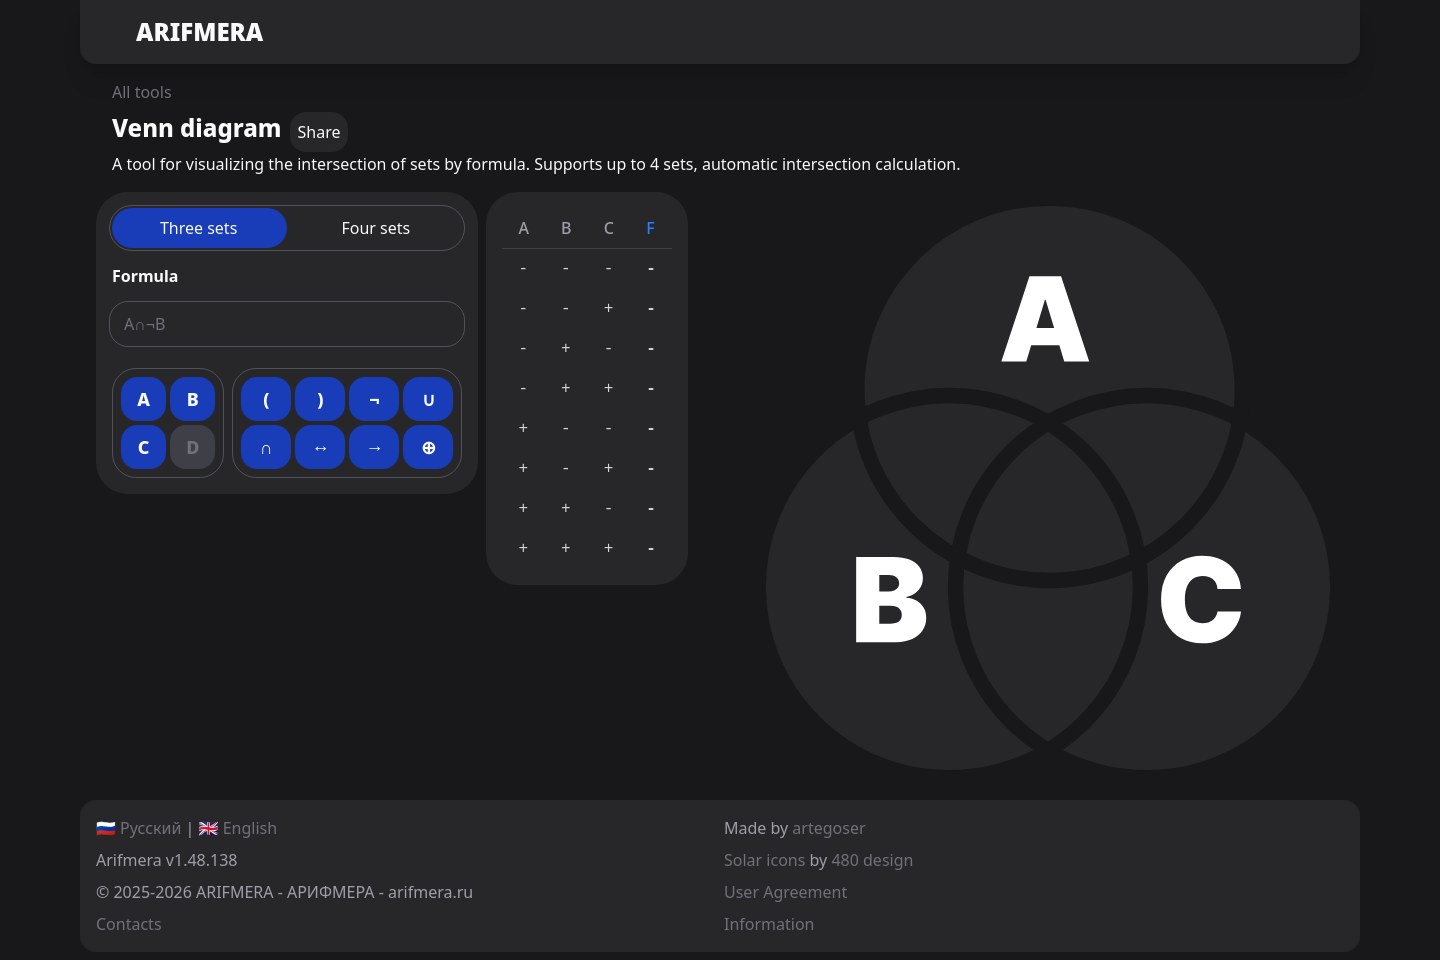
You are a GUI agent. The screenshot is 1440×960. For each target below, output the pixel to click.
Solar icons (764, 860)
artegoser (828, 828)
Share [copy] (319, 132)
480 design (872, 860)
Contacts (129, 924)
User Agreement (785, 892)
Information (769, 924)
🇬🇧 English (238, 828)
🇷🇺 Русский (138, 828)
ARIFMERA (179, 32)
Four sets (375, 228)
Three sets (198, 228)
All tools (142, 92)
